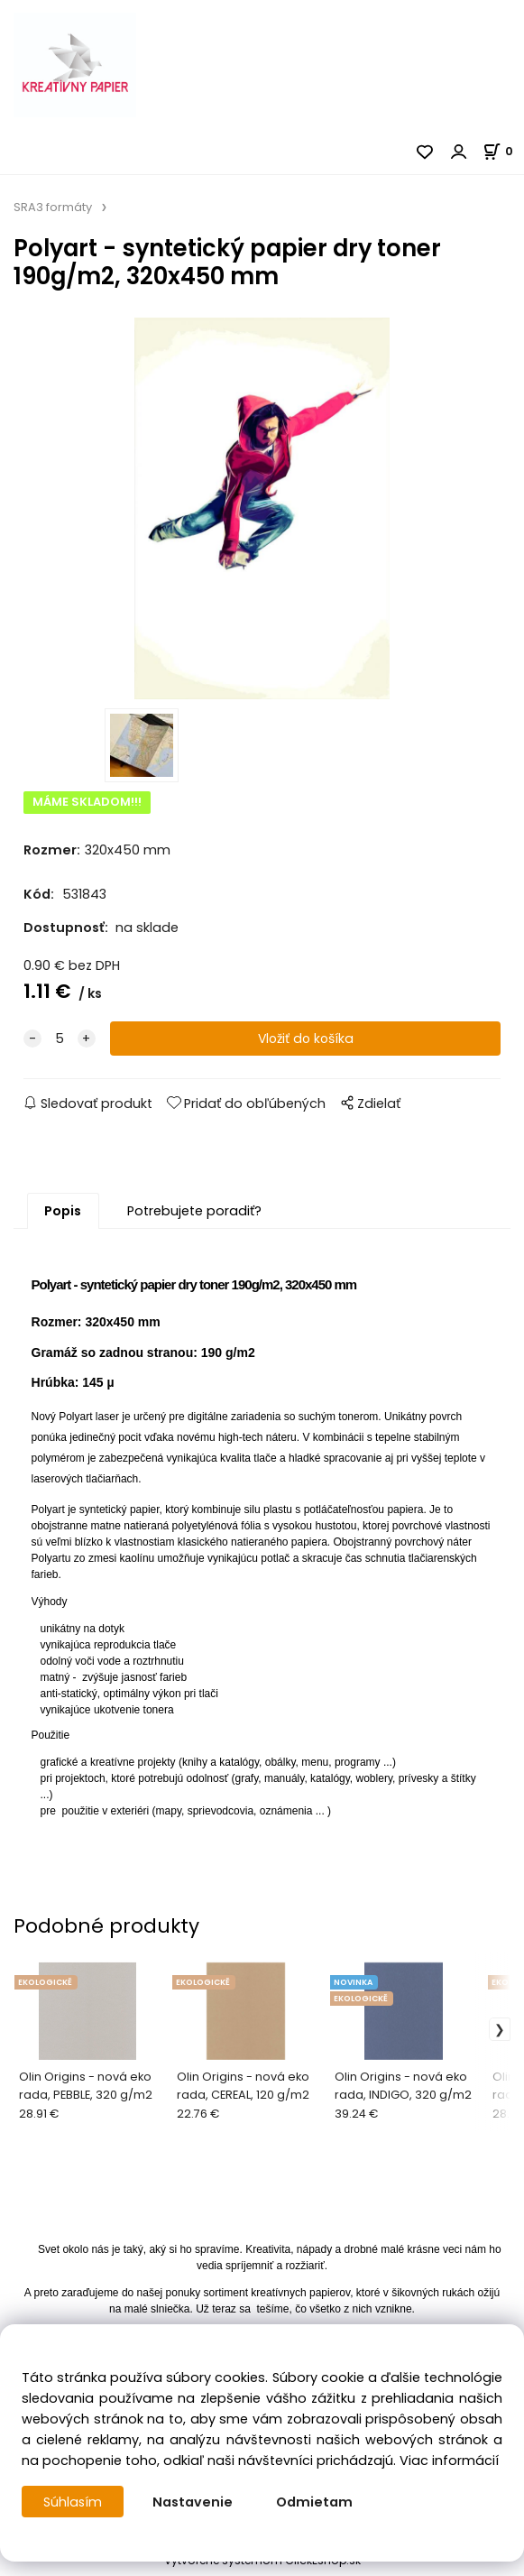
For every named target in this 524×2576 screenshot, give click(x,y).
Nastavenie (193, 2502)
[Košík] (503, 151)
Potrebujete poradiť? (194, 1216)
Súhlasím (73, 2502)
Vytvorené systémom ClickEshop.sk (262, 2565)
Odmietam (315, 2502)
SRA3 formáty (53, 207)
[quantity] (59, 1044)
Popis (62, 1216)
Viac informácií (449, 2460)
